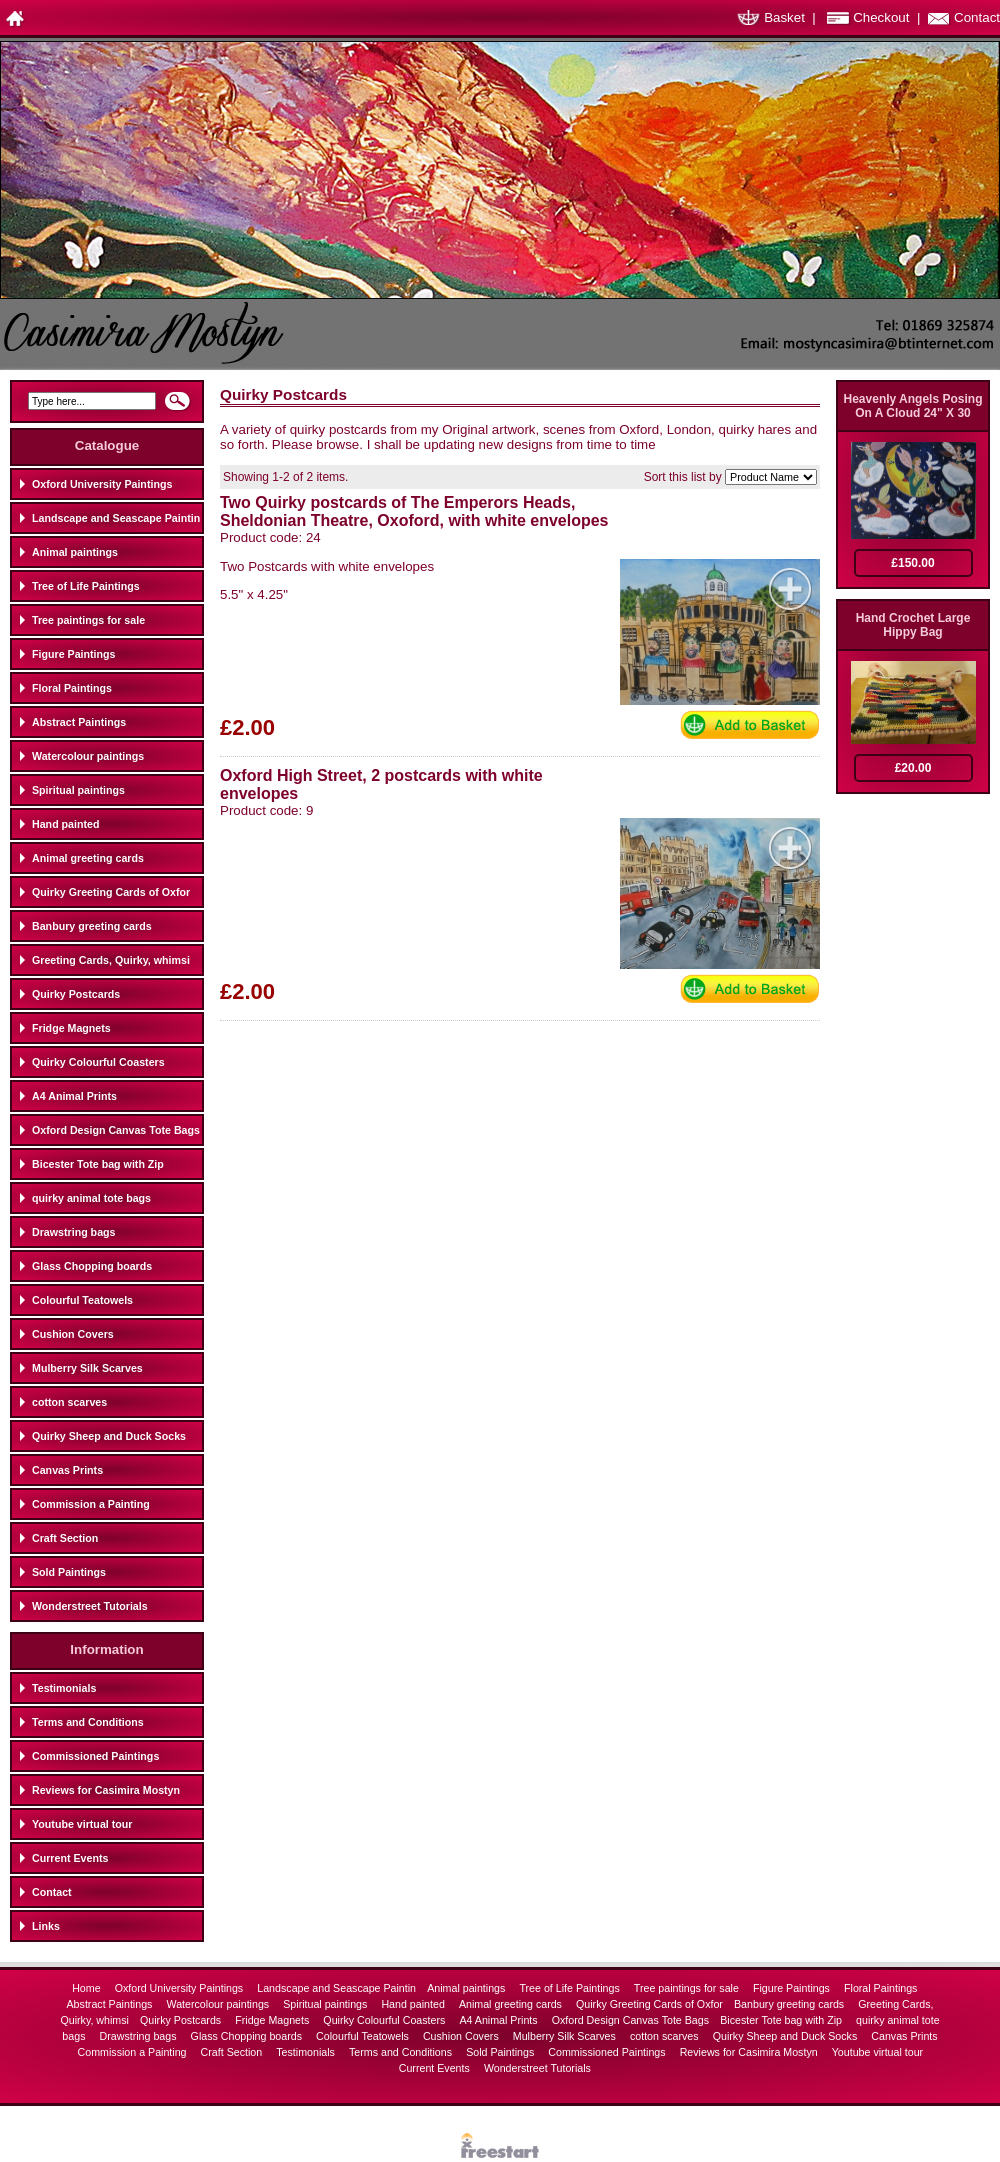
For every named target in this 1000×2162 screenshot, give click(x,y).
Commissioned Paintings (95, 1756)
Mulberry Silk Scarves (87, 1368)
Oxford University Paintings (102, 484)
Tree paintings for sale (88, 620)
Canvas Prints (67, 1470)
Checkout (881, 17)
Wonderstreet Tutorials (90, 1606)
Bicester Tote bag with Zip (98, 1164)
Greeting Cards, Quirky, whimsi (111, 960)
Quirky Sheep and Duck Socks (109, 1436)
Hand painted (66, 824)
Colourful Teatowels (82, 1300)
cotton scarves (69, 1402)
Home (87, 1988)
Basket (784, 17)
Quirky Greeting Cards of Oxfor (111, 892)
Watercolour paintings (88, 756)
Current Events (70, 1858)
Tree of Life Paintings (86, 586)
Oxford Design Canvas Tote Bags (116, 1130)
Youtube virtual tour (82, 1824)
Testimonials (64, 1688)
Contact (977, 17)
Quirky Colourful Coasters (98, 1062)
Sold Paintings (69, 1572)
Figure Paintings (73, 654)
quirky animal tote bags (91, 1198)
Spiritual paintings (78, 790)
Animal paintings (75, 552)
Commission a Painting (91, 1504)
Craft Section (65, 1538)
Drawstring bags (74, 1232)
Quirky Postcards (76, 994)
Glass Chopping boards (92, 1266)
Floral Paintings (72, 688)
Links (46, 1926)
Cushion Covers (73, 1334)
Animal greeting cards (88, 858)
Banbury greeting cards (92, 926)
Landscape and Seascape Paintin (116, 518)
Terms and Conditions (88, 1722)
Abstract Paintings (79, 722)
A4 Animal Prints (74, 1096)
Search (177, 407)
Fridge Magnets (71, 1028)
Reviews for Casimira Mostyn (106, 1790)
